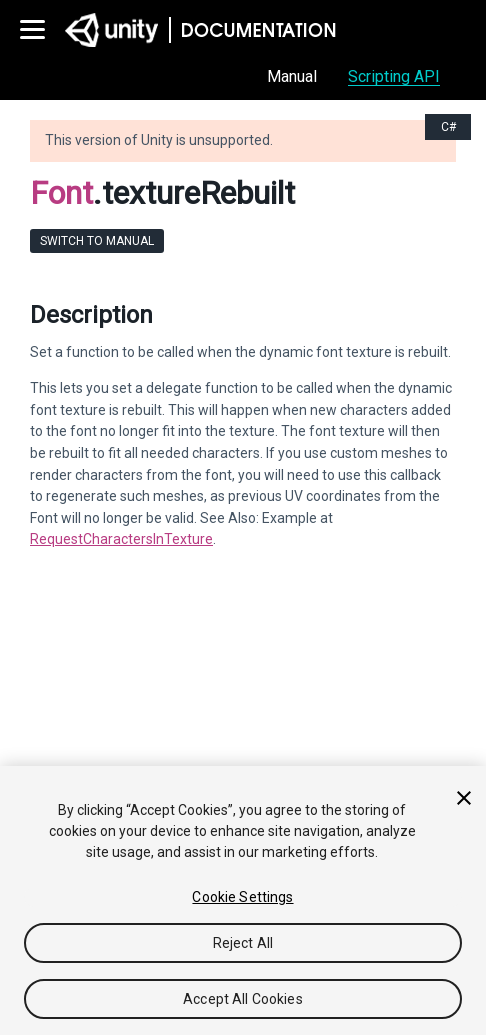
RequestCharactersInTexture (121, 539)
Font (61, 193)
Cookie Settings (242, 897)
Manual (292, 76)
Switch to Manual (97, 241)
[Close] (464, 798)
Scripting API (394, 76)
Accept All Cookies (243, 999)
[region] (243, 900)
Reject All (243, 943)
